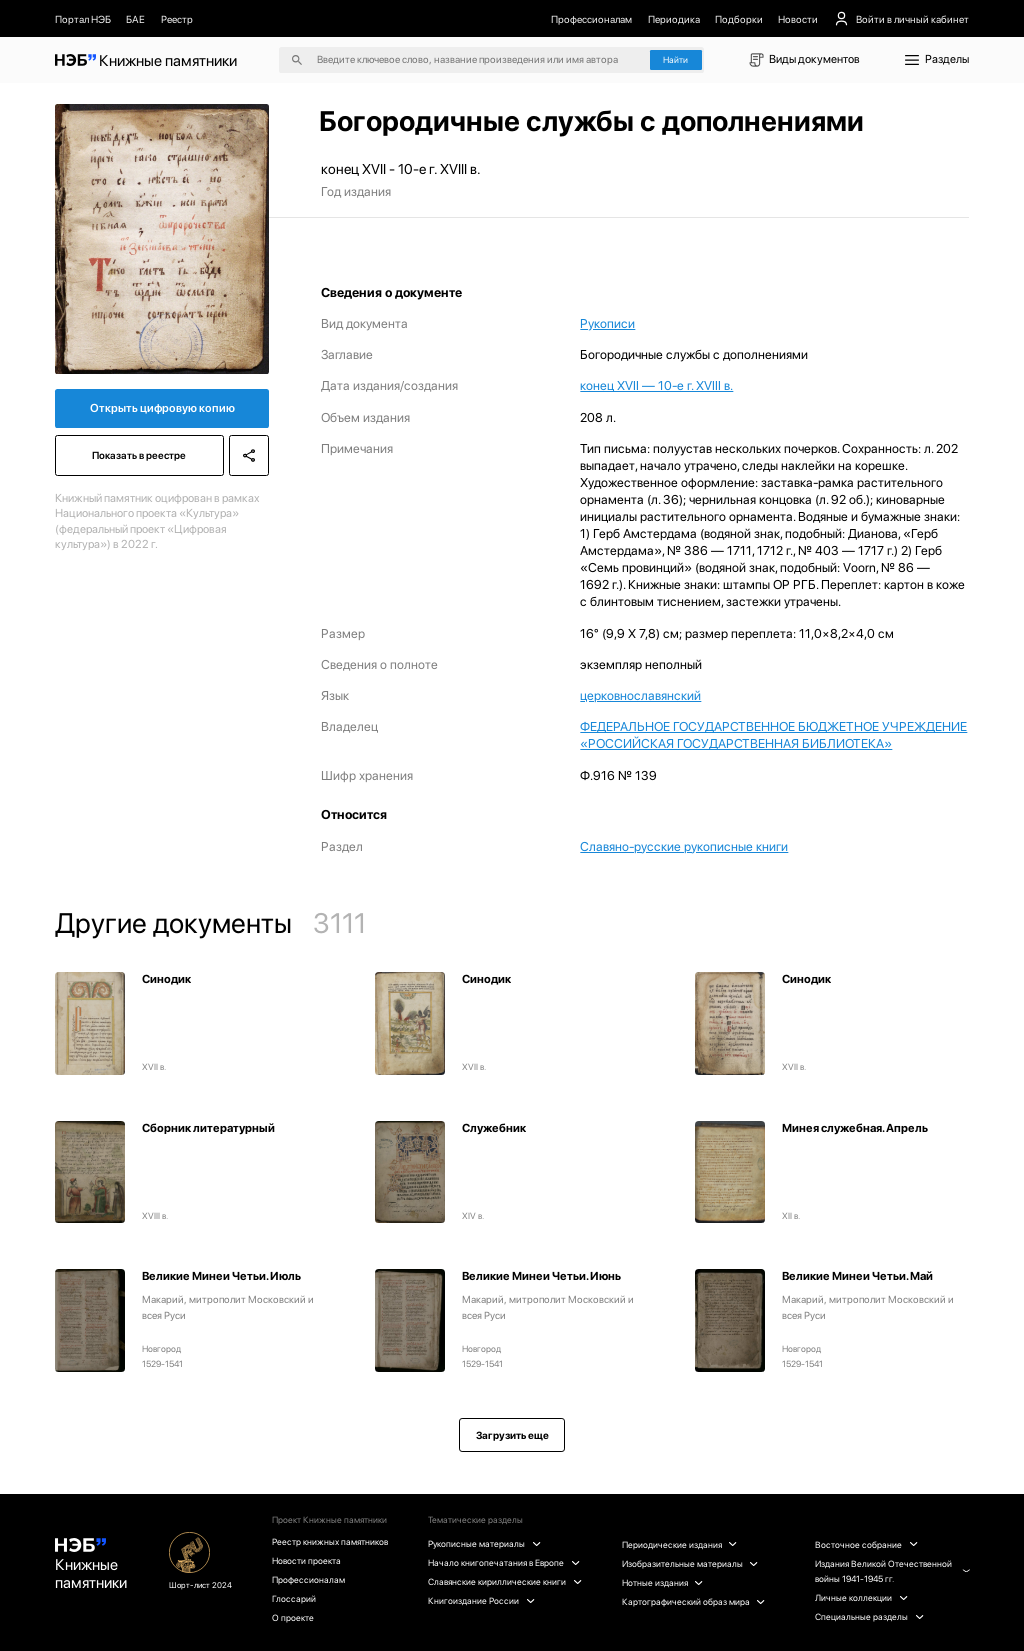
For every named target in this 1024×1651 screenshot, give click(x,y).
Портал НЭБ (83, 19)
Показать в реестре (139, 455)
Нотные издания (662, 1582)
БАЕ (135, 19)
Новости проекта (306, 1560)
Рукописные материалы (484, 1543)
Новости (798, 19)
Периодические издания (679, 1544)
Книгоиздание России (481, 1600)
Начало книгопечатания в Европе (503, 1562)
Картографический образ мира (693, 1601)
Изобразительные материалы (690, 1563)
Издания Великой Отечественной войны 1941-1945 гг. (892, 1571)
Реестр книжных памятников (330, 1541)
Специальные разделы (869, 1616)
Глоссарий (294, 1598)
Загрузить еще (512, 1435)
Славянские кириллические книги (504, 1581)
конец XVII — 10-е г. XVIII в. (656, 385)
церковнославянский (640, 695)
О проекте (293, 1617)
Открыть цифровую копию (162, 408)
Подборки (739, 19)
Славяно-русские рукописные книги (684, 846)
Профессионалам (591, 19)
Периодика (674, 19)
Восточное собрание (866, 1544)
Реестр (177, 19)
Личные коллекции (861, 1597)
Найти (675, 59)
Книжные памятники (91, 1565)
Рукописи (607, 323)
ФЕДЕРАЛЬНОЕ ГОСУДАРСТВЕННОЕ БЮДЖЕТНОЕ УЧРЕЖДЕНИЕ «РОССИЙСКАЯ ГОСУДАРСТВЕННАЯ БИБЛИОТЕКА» (773, 735)
